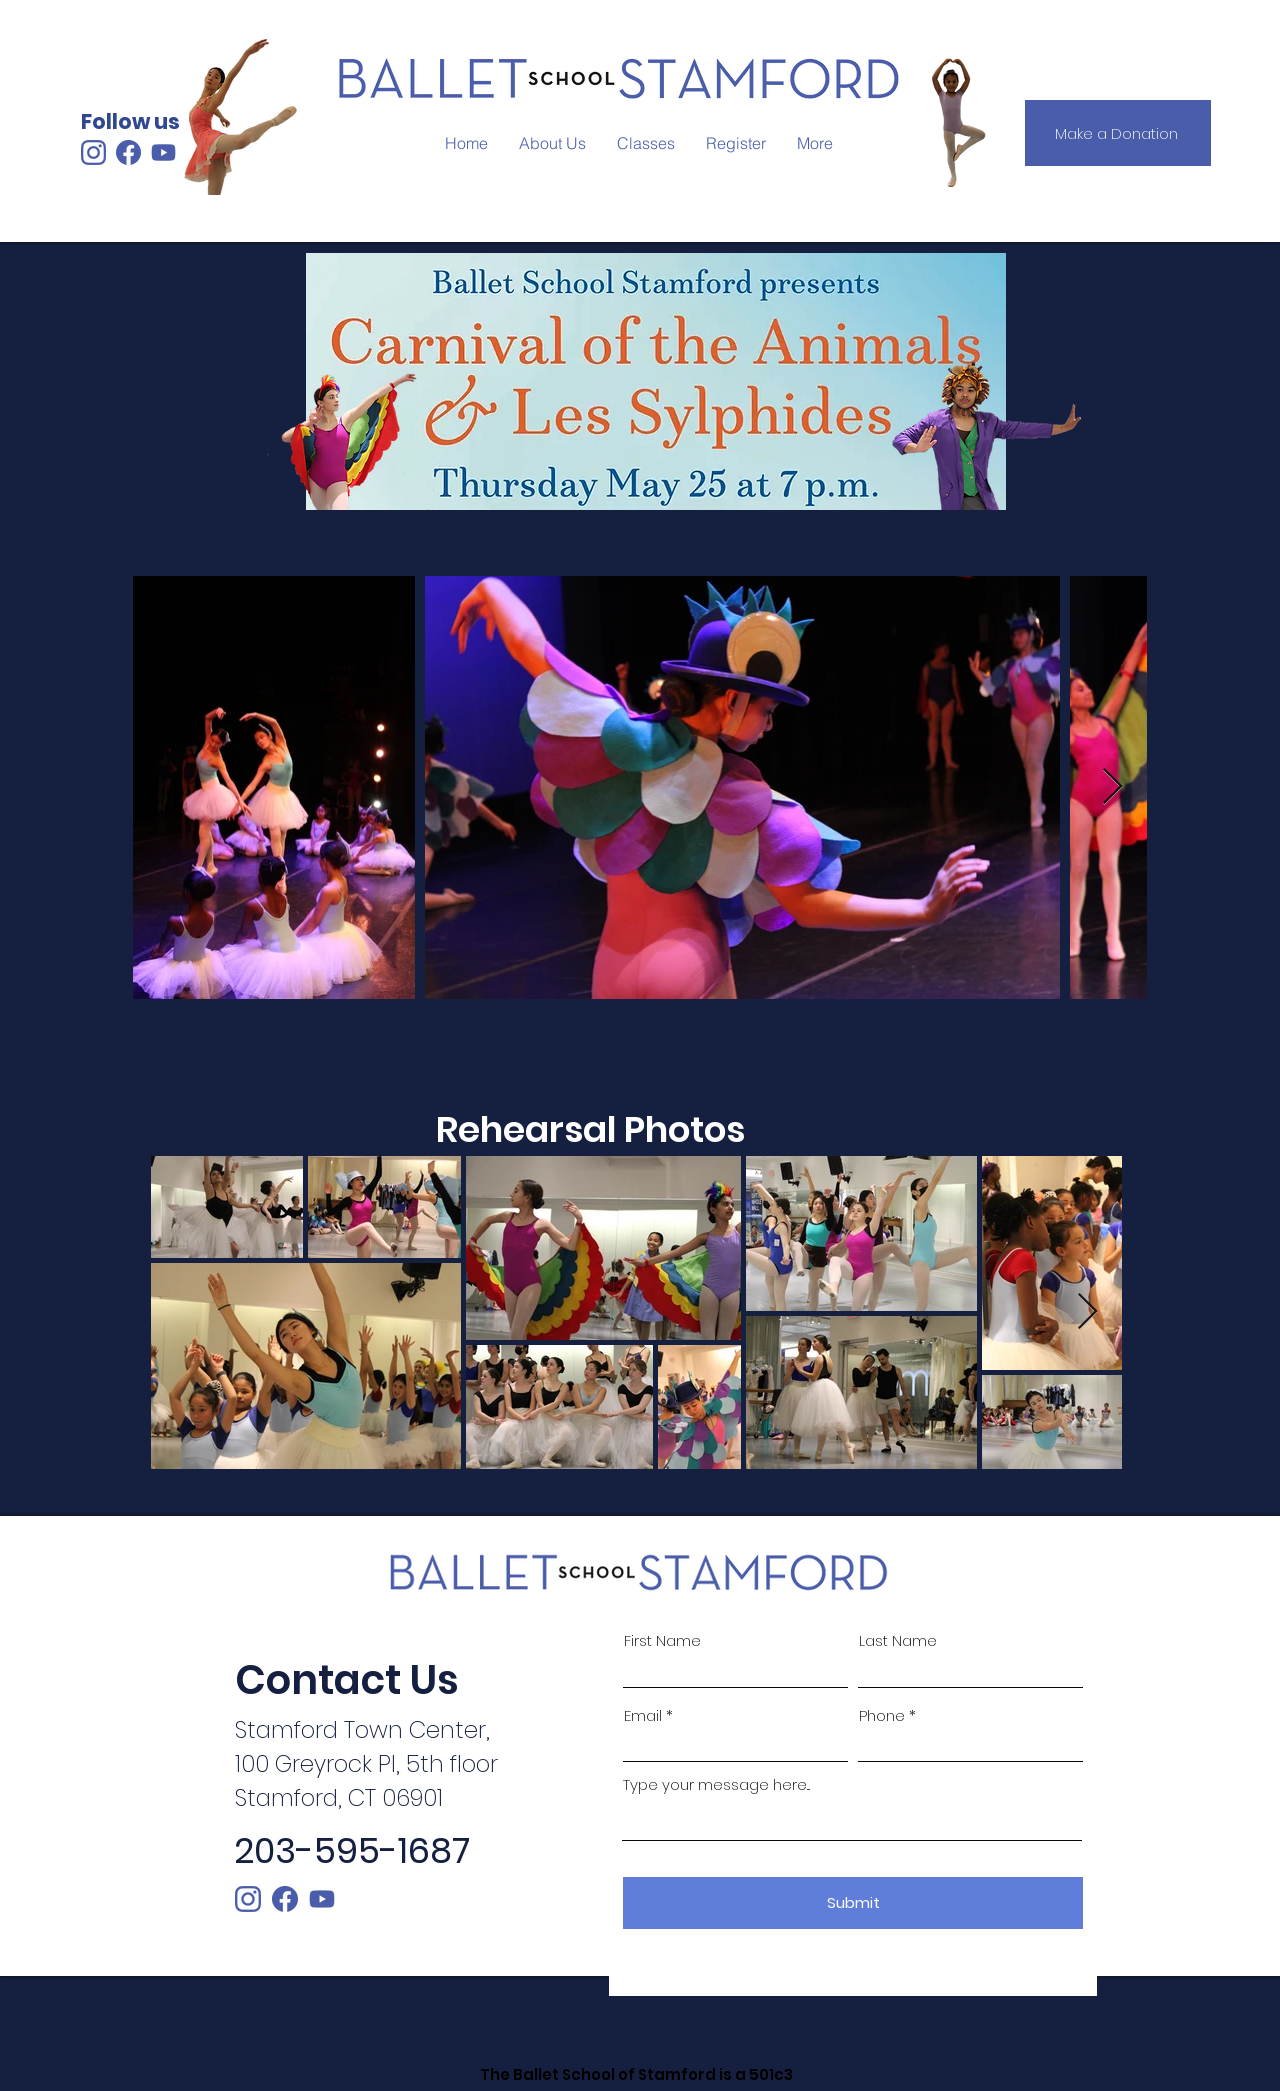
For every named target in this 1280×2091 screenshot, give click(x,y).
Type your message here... (716, 1784)
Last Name (898, 1640)
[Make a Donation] (1118, 133)
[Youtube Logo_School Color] (322, 1899)
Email (643, 1715)
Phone (882, 1715)
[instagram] (248, 1899)
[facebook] (285, 1899)
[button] (645, 143)
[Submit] (853, 1903)
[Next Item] (1112, 787)
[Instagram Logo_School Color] (93, 152)
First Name (662, 1640)
